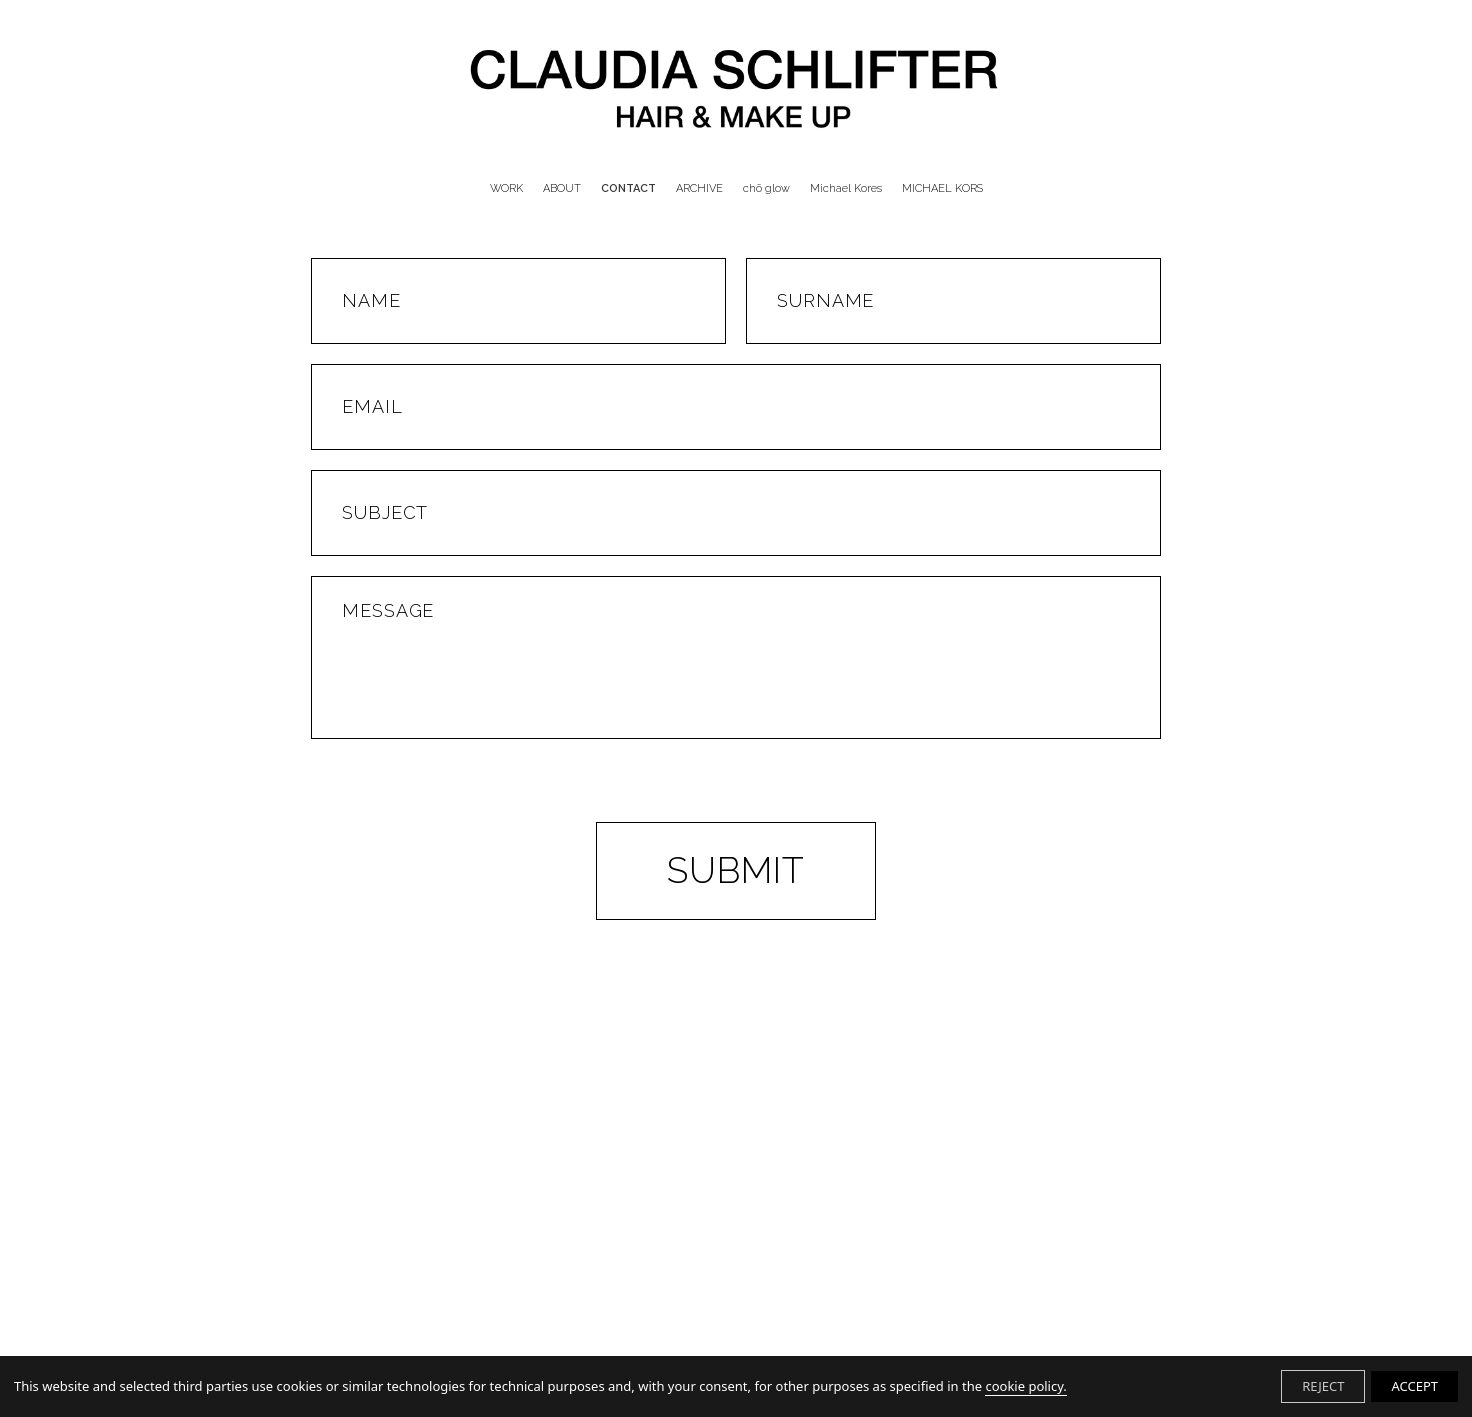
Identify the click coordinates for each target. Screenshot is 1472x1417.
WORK (506, 189)
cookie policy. (1025, 1386)
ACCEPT (1414, 1386)
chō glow (766, 189)
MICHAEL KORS (942, 189)
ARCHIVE (699, 189)
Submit (736, 870)
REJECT (1323, 1386)
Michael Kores (846, 189)
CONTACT (628, 189)
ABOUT (562, 189)
